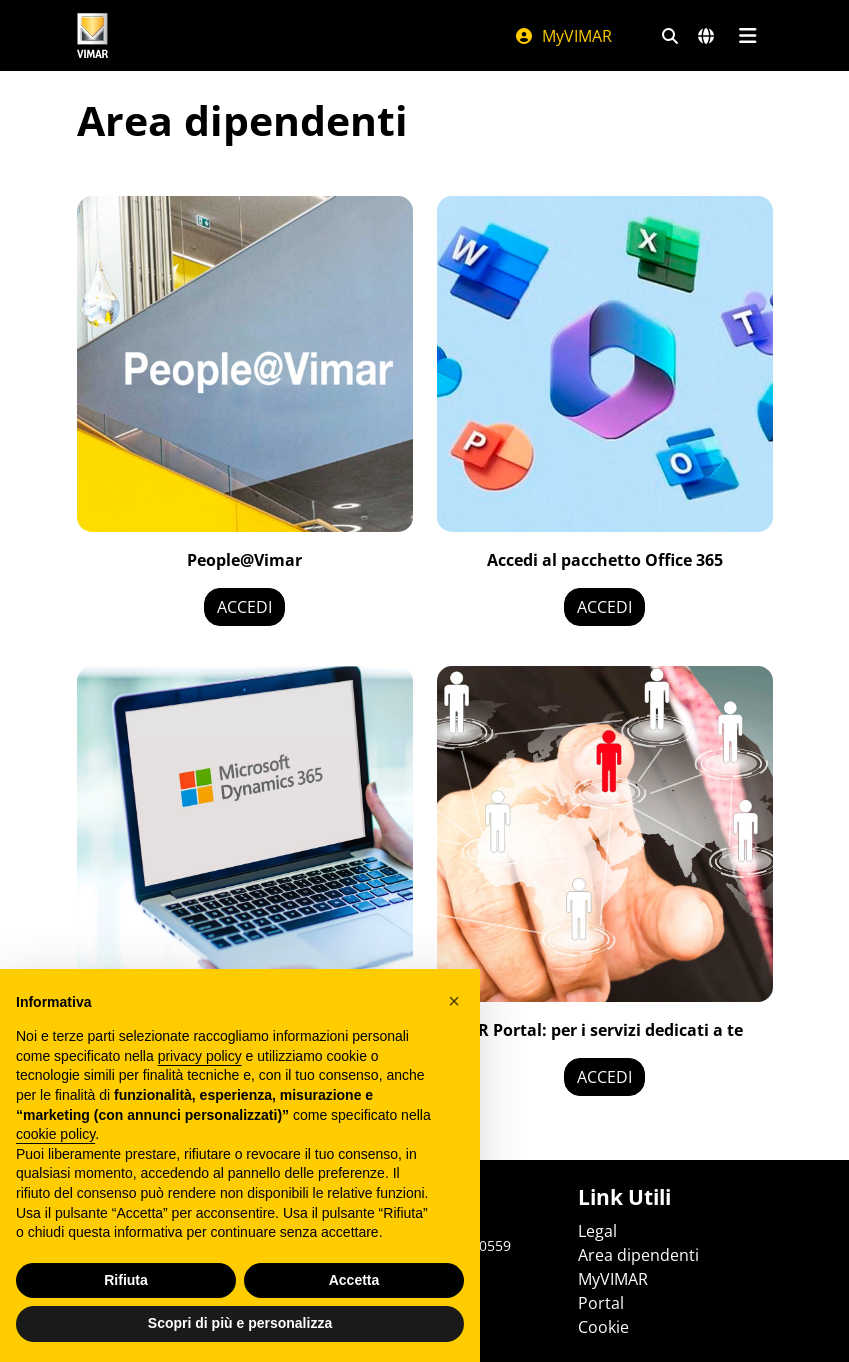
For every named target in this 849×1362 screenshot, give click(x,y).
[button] (454, 1001)
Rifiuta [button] (126, 1280)
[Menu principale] (748, 36)
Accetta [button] (354, 1280)
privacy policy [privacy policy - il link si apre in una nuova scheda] (200, 1056)
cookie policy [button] (55, 1134)
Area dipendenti (638, 1255)
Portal (601, 1303)
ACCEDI (244, 607)
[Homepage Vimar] (93, 35)
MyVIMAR (563, 36)
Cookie (603, 1327)
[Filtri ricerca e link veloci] (670, 36)
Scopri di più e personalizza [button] (240, 1323)
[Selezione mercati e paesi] (706, 36)
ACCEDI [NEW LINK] (604, 1077)
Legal (597, 1231)
